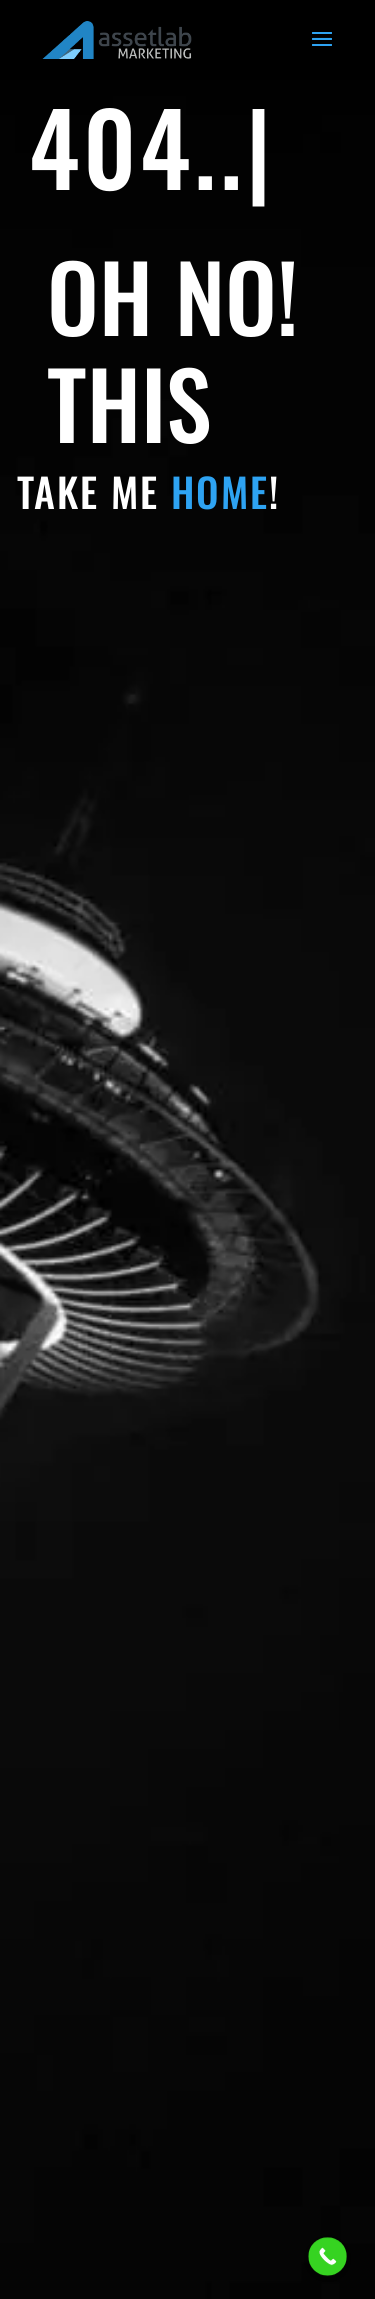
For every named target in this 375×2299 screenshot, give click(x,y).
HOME (220, 491)
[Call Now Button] (327, 2256)
